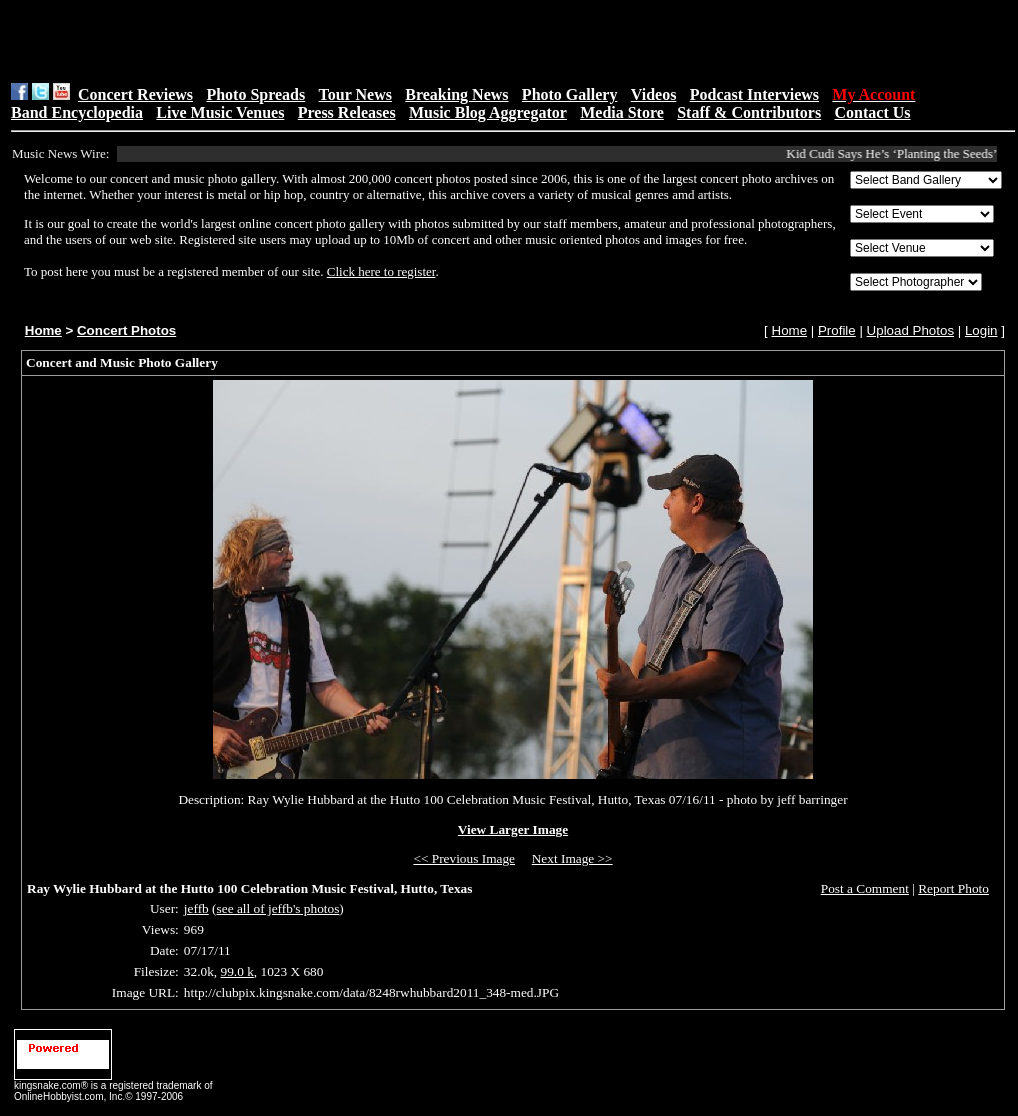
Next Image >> (572, 858)
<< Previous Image (464, 858)
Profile (837, 330)
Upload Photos (910, 330)
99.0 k (236, 971)
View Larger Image (513, 829)
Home (43, 330)
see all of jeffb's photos (278, 908)
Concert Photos (126, 330)
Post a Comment (865, 888)
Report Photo (953, 888)
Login (981, 330)
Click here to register (381, 271)
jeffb (196, 908)
